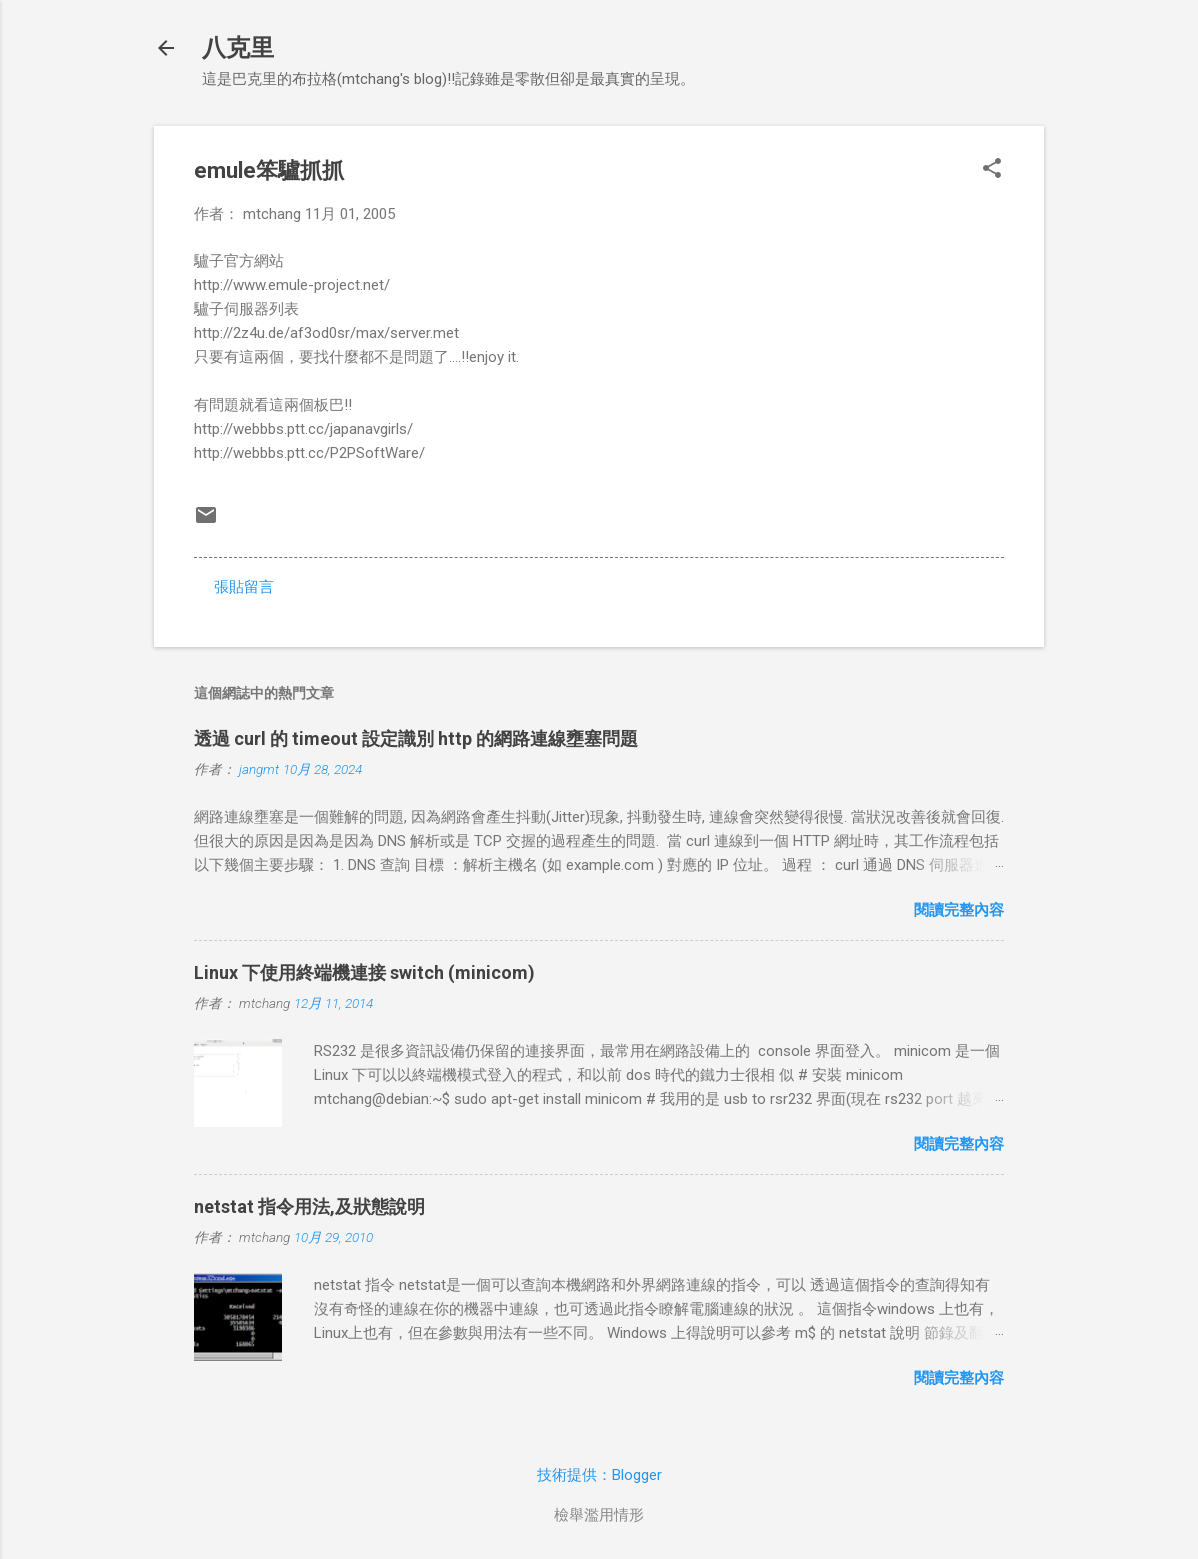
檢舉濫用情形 (599, 1515)
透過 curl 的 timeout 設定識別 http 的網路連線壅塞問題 (416, 738)
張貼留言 (244, 587)
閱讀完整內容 (959, 910)
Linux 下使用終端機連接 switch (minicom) (364, 972)
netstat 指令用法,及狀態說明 (309, 1206)
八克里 (238, 48)
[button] (992, 170)
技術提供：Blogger (599, 1475)
